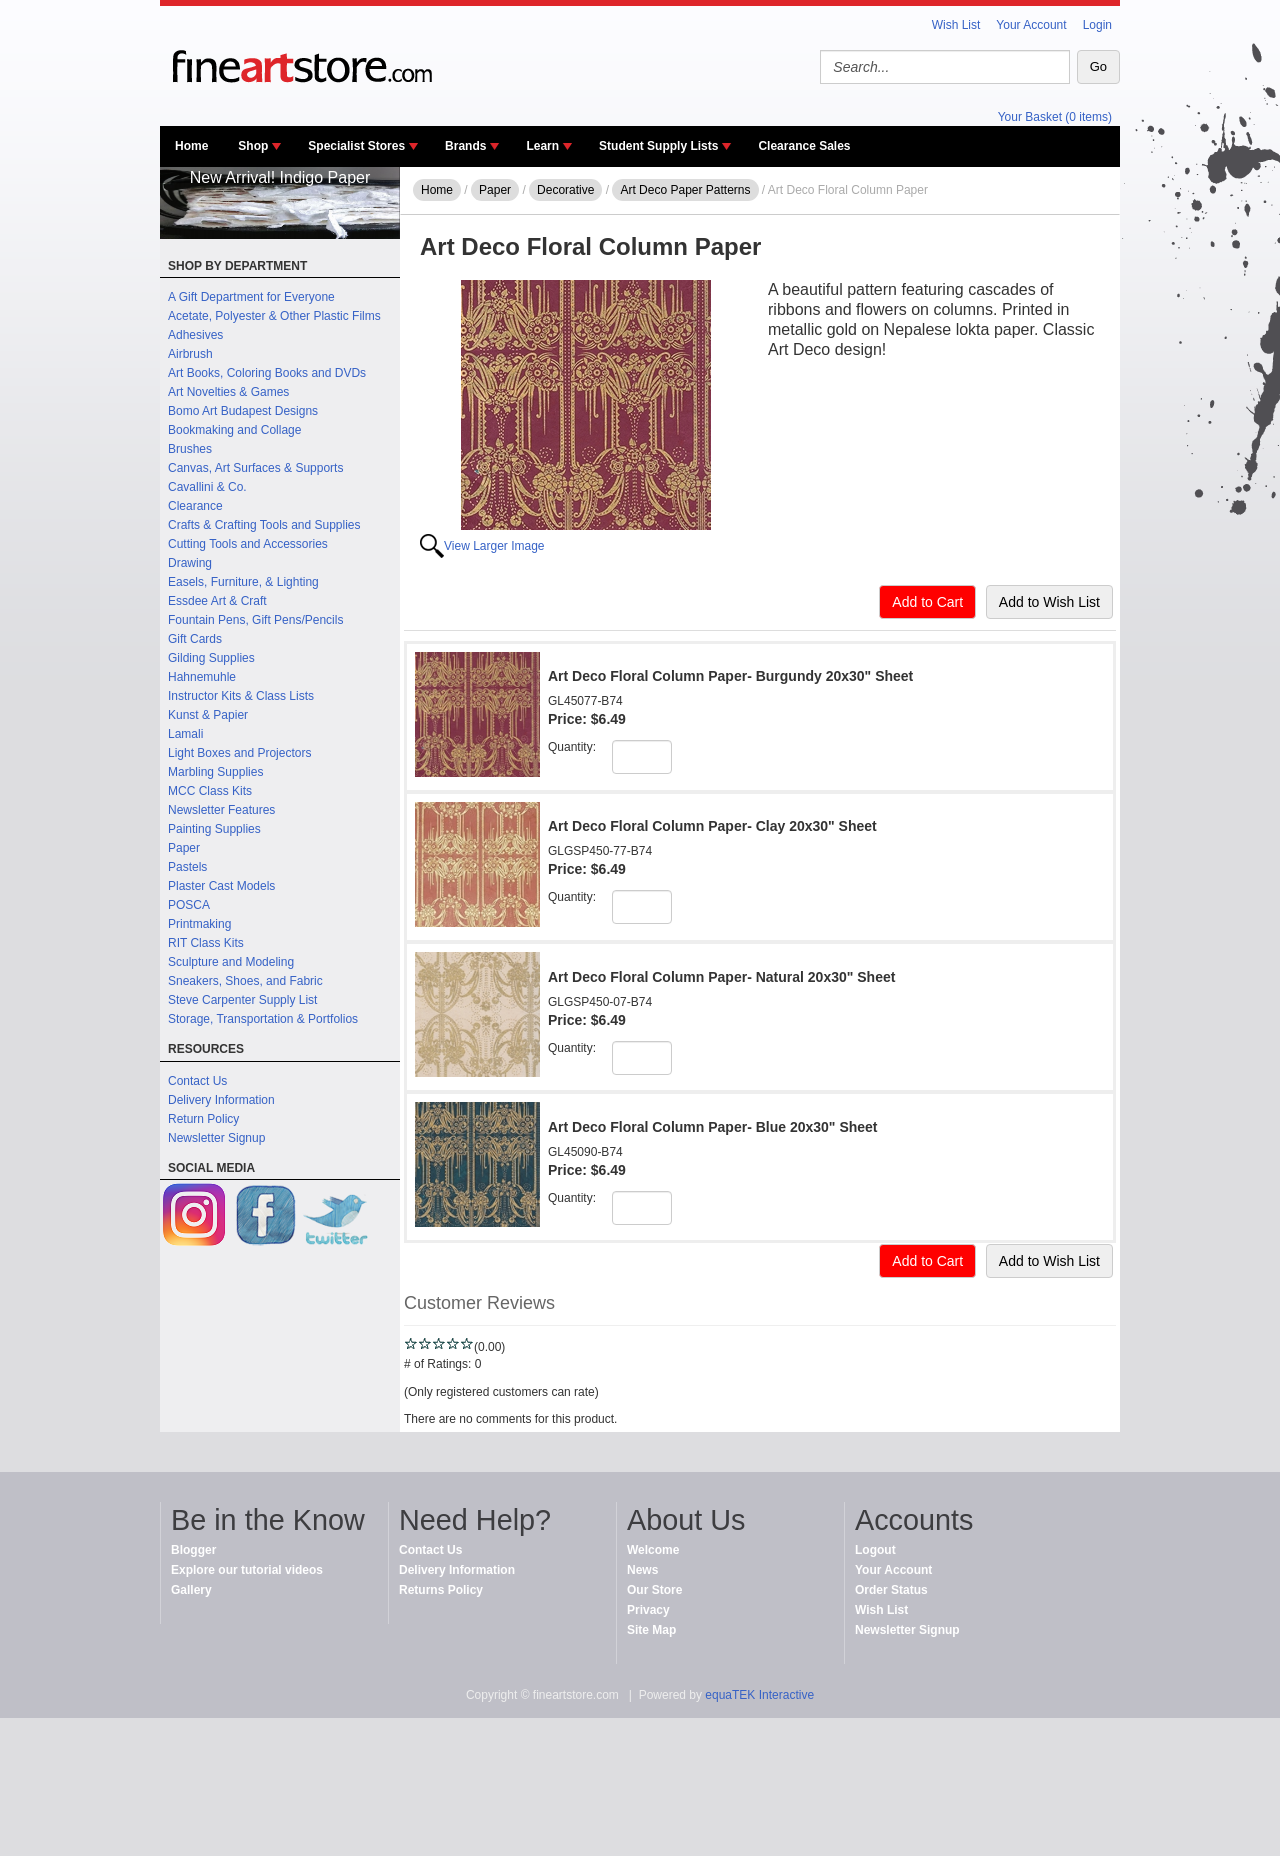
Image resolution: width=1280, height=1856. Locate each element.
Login (1097, 25)
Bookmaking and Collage (234, 430)
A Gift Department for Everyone (251, 297)
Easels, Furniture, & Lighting (243, 582)
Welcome (653, 1550)
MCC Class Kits (210, 791)
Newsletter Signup (216, 1138)
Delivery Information (221, 1100)
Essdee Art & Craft (217, 601)
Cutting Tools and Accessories (248, 544)
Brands (465, 146)
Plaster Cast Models (221, 886)
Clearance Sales (804, 146)
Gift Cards (195, 639)
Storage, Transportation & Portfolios (263, 1019)
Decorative (565, 190)
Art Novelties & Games (228, 392)
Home (191, 146)
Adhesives (195, 335)
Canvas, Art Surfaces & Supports (255, 468)
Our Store (654, 1590)
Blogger (193, 1550)
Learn (542, 146)
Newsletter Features (221, 810)
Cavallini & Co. (207, 487)
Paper (184, 848)
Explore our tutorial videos (247, 1570)
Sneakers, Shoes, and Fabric (245, 981)
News (642, 1570)
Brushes (190, 449)
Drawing (190, 563)
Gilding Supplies (211, 658)
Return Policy (203, 1119)
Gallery (191, 1590)
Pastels (187, 867)
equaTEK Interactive (759, 1695)
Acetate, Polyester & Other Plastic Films (274, 316)
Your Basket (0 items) (1055, 117)
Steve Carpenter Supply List (242, 1000)
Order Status (891, 1590)
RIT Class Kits (206, 943)
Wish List (956, 25)
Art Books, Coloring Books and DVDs (267, 373)
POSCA (189, 905)
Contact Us (197, 1081)
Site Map (651, 1630)
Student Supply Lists (658, 146)
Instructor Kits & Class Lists (241, 696)
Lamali (185, 734)
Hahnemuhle (202, 677)
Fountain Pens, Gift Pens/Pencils (255, 620)
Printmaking (199, 924)
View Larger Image (494, 546)
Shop (253, 146)
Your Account (1031, 25)
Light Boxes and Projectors (239, 753)
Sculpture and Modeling (231, 962)
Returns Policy (441, 1590)
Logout (875, 1550)
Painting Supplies (214, 829)
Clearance (195, 506)
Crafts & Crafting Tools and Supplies (264, 525)
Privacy (648, 1610)
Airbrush (190, 354)
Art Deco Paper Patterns (685, 190)
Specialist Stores (356, 146)
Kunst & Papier (208, 715)
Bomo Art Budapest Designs (243, 411)
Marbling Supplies (215, 772)
